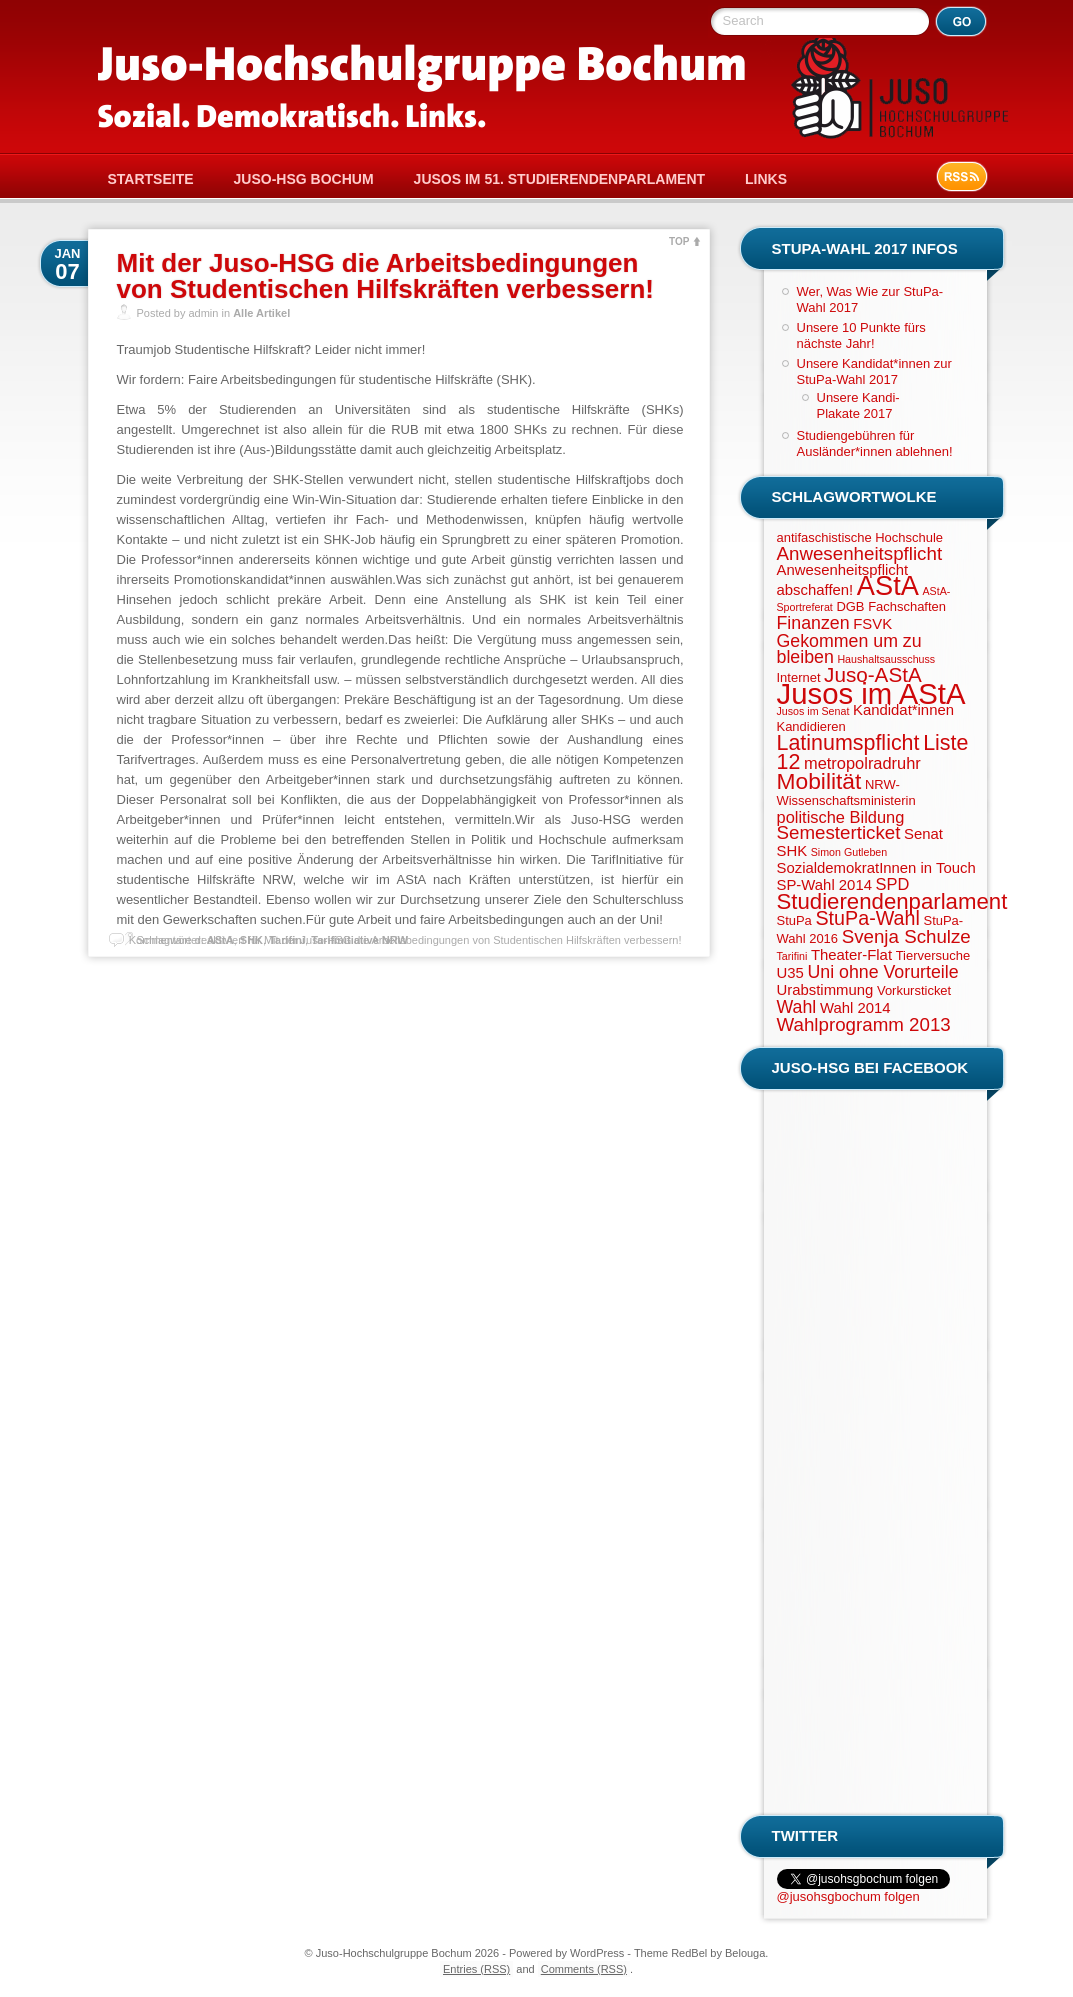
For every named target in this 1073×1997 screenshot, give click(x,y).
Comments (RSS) (584, 1969)
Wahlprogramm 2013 (864, 1024)
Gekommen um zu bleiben (849, 649)
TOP (679, 241)
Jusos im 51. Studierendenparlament (559, 179)
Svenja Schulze (906, 936)
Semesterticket (839, 832)
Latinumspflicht (848, 743)
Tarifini (792, 956)
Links (766, 179)
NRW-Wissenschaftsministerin (846, 792)
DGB (850, 606)
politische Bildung (841, 817)
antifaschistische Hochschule (860, 537)
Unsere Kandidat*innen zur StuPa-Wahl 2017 (874, 371)
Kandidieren (811, 726)
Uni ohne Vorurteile (882, 972)
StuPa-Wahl (867, 918)
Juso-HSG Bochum (304, 179)
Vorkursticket (914, 990)
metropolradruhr (862, 763)
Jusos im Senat (813, 711)
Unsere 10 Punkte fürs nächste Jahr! (861, 335)
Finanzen (813, 623)
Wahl (797, 1007)
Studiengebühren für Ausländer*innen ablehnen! (875, 443)
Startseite (151, 179)
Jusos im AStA (871, 693)
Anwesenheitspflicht (860, 553)
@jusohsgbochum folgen (848, 1896)
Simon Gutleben (849, 852)
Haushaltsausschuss (886, 659)
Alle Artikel (261, 313)
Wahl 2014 (855, 1008)
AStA (888, 585)
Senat (923, 834)
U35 (790, 973)
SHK (792, 851)
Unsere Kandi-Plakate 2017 (858, 405)
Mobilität (819, 781)
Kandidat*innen (903, 710)
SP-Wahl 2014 (824, 885)
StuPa (794, 920)
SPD (893, 884)
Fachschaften (907, 606)
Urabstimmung (825, 990)
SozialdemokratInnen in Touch (876, 868)
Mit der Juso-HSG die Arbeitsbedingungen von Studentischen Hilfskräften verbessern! (385, 276)
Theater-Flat (851, 955)
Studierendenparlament (892, 901)
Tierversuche (933, 955)
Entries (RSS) (476, 1969)
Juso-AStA (873, 674)
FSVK (872, 624)
